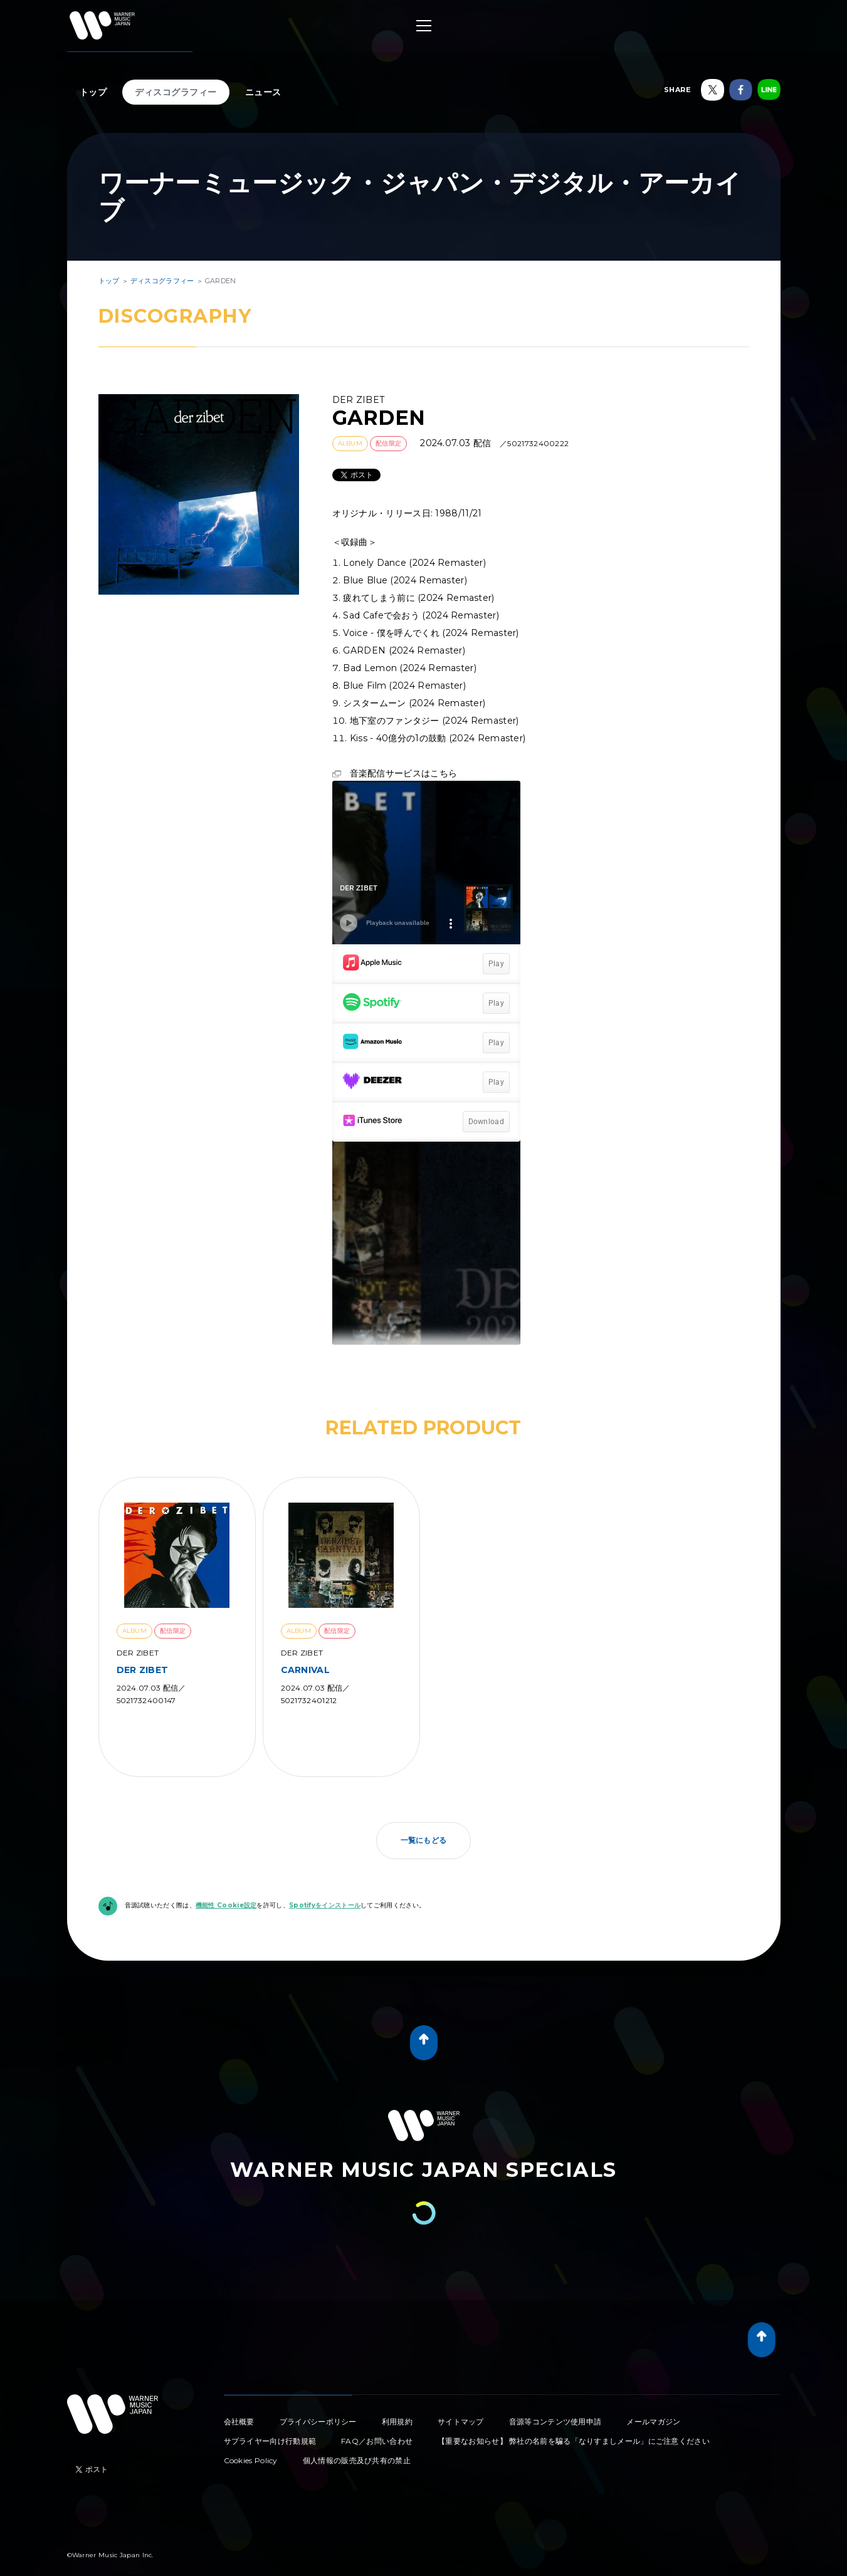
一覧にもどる (424, 1840)
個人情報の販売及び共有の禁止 (357, 2460)
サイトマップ (461, 2421)
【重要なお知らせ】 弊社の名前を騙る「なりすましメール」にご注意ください (574, 2441)
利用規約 (397, 2421)
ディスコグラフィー (176, 92)
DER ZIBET (143, 1670)
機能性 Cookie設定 (226, 1905)
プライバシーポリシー (318, 2421)
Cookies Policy (251, 2460)
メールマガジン (653, 2421)
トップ (93, 92)
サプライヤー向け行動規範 (270, 2441)
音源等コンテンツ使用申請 (555, 2421)
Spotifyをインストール (324, 1905)
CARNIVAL (305, 1670)
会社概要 (239, 2421)
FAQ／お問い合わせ (377, 2441)
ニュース (263, 92)
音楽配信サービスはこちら (404, 773)
